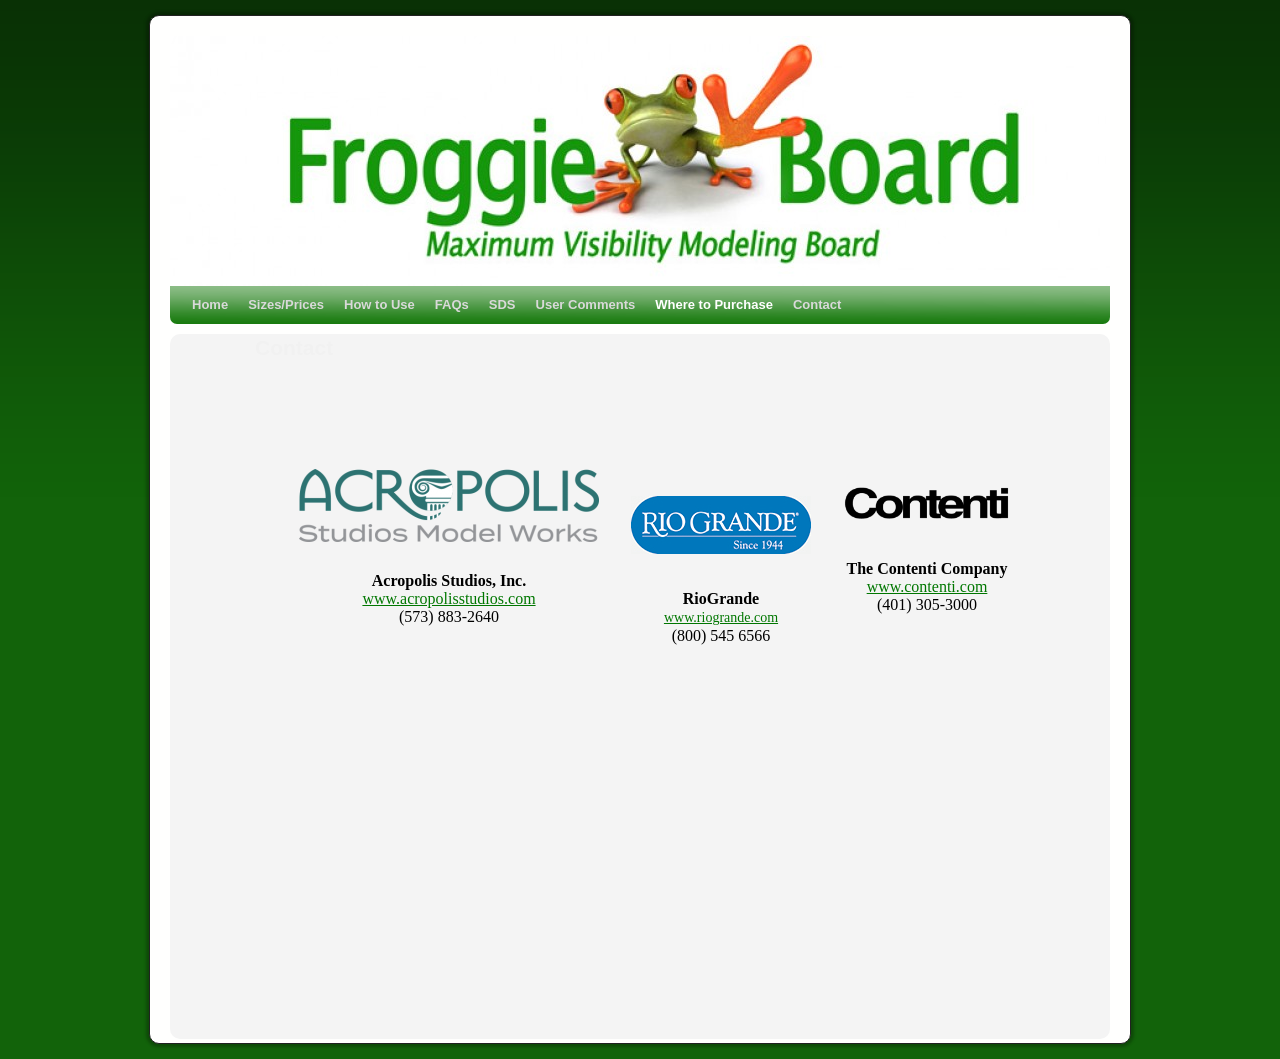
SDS (502, 304)
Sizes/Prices (286, 304)
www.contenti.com (927, 586)
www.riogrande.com (721, 617)
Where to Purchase (714, 304)
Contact (817, 304)
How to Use (379, 304)
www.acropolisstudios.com (448, 598)
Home (210, 304)
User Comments (586, 304)
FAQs (452, 304)
